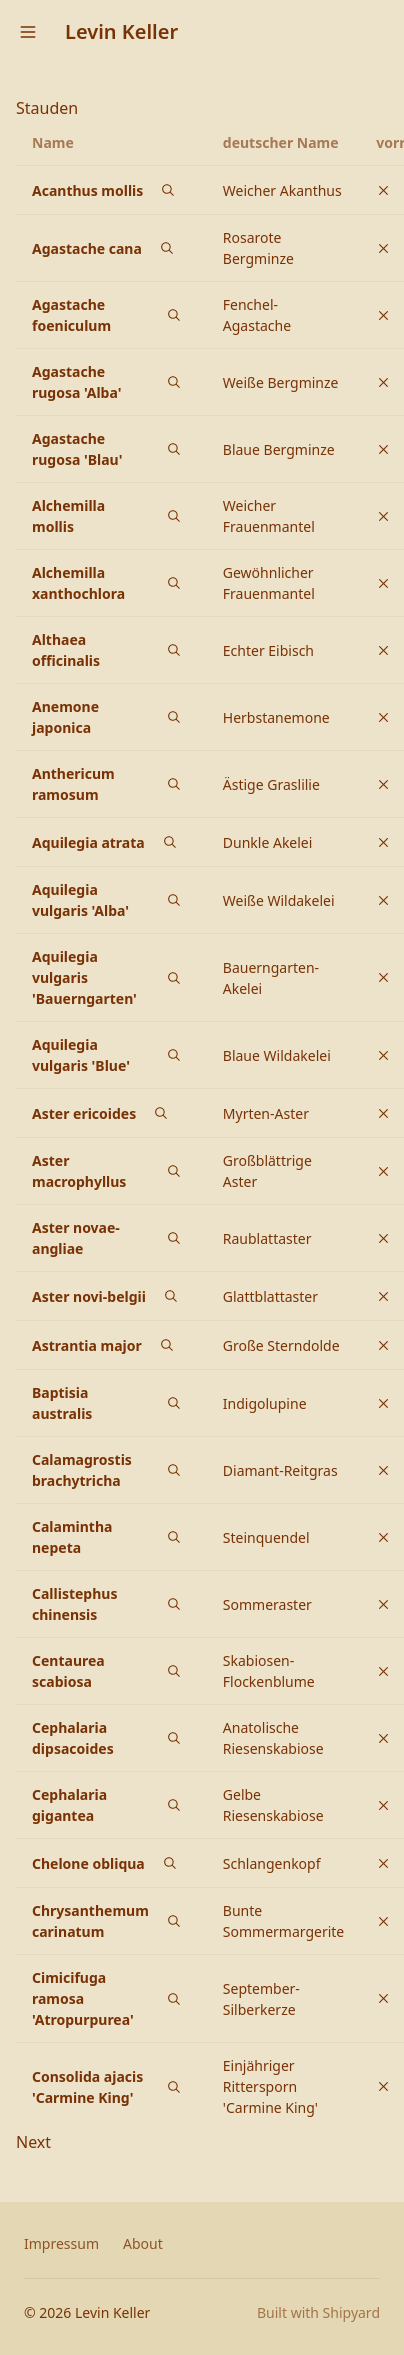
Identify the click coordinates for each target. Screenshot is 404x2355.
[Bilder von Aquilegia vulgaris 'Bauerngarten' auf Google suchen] (174, 978)
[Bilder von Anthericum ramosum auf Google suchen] (174, 784)
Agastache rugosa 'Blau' (77, 449)
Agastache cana (87, 248)
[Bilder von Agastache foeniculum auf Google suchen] (174, 315)
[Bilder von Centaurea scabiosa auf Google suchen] (174, 1671)
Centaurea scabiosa (68, 1671)
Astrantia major (87, 1345)
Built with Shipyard (318, 2312)
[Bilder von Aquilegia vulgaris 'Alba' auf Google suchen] (174, 900)
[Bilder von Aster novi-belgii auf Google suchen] (171, 1296)
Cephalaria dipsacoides (73, 1738)
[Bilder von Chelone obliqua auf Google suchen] (170, 1863)
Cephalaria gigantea (69, 1805)
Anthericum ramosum (73, 784)
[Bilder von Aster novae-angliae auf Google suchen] (174, 1238)
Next (33, 2142)
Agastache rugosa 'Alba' (76, 382)
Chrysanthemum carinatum (90, 1921)
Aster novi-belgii (89, 1296)
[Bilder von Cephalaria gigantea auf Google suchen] (174, 1805)
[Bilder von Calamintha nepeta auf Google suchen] (174, 1537)
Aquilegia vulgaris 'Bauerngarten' (84, 977)
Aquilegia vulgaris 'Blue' (81, 1055)
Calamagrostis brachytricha (82, 1470)
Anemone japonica (65, 717)
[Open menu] (28, 32)
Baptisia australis (62, 1403)
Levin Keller (121, 31)
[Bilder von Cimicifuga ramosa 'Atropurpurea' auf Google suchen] (174, 1999)
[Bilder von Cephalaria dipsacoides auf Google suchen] (174, 1738)
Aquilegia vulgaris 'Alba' (80, 900)
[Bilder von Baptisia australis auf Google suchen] (174, 1403)
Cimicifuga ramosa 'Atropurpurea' (83, 1998)
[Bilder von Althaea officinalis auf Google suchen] (174, 650)
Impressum (61, 2243)
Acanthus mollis (87, 190)
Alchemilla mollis (68, 516)
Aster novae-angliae (76, 1238)
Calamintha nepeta (72, 1537)
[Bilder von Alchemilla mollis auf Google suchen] (174, 516)
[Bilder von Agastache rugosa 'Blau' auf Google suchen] (174, 449)
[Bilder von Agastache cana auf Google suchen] (167, 248)
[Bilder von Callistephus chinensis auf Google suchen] (174, 1604)
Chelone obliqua (88, 1863)
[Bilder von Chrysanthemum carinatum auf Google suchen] (174, 1921)
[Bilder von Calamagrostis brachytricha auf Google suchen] (174, 1470)
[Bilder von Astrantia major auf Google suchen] (167, 1345)
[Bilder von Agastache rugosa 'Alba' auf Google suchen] (174, 382)
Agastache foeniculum (71, 315)
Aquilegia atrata (88, 842)
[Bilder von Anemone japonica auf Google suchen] (174, 717)
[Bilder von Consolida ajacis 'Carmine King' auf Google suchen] (174, 2087)
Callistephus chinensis (74, 1604)
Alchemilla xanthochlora (78, 583)
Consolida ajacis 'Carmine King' (87, 2087)
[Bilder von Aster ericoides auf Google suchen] (161, 1113)
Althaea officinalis (66, 650)
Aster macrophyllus (79, 1171)
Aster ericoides (84, 1113)
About (143, 2243)
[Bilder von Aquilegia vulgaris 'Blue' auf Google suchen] (174, 1055)
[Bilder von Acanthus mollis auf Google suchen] (168, 190)
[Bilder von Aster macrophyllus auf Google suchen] (174, 1171)
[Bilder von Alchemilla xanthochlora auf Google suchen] (174, 583)
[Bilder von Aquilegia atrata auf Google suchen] (170, 842)
